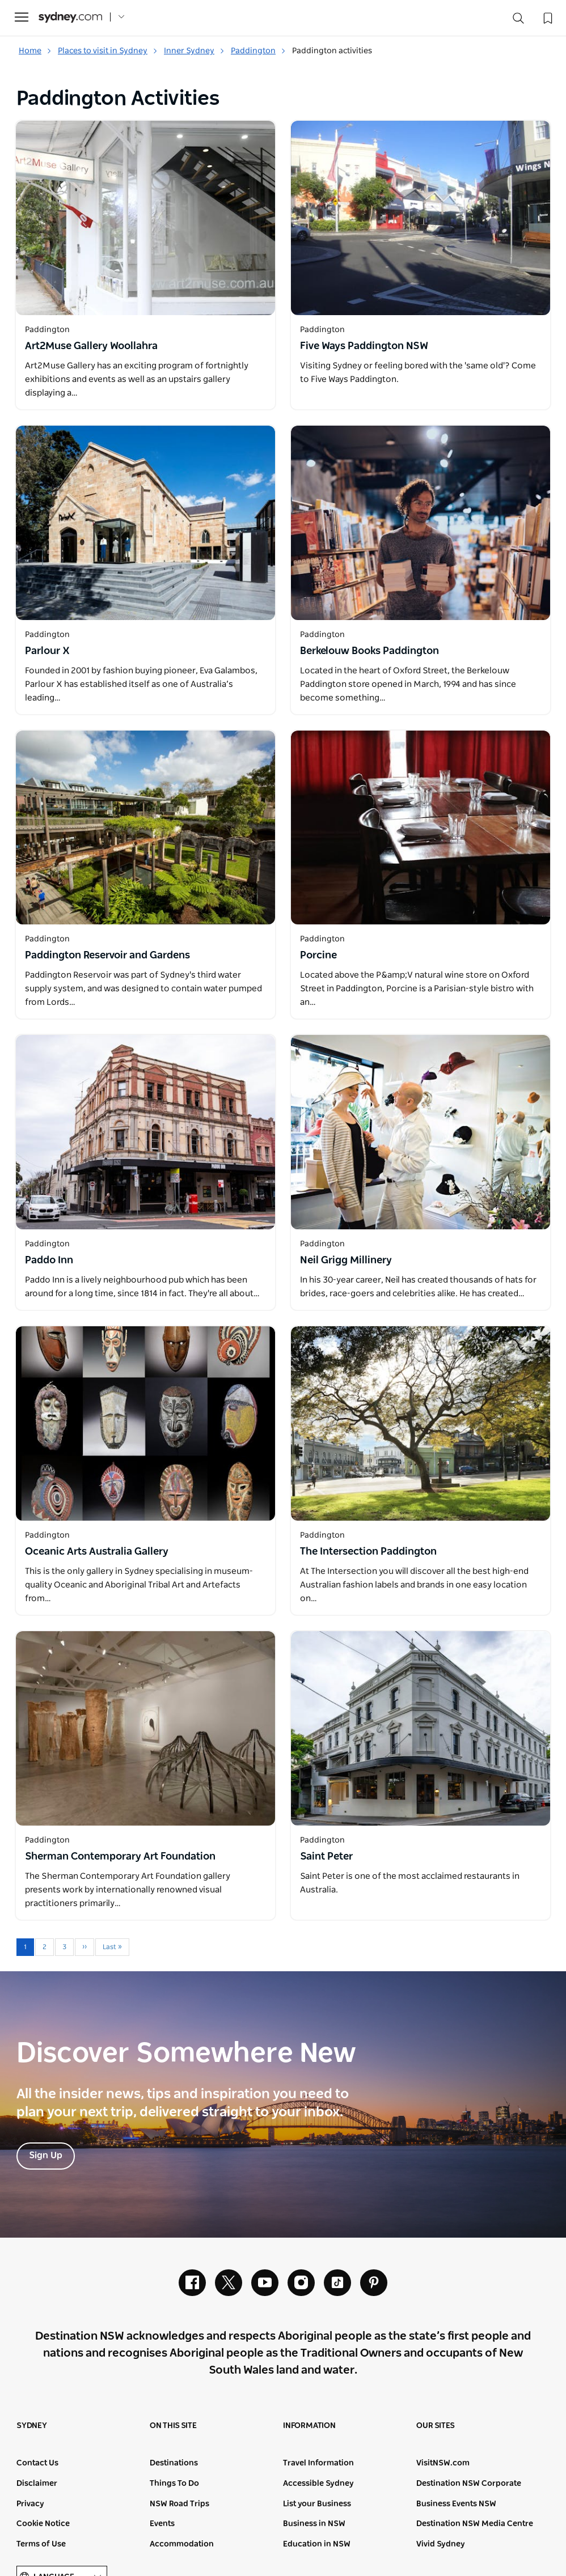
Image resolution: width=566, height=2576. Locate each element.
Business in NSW (314, 2524)
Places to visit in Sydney (108, 51)
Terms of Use (41, 2544)
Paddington (258, 51)
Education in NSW (316, 2544)
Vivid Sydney (440, 2544)
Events (162, 2524)
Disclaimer (36, 2484)
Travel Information (318, 2464)
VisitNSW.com (443, 2464)
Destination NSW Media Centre (474, 2524)
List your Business (317, 2504)
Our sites (435, 2426)
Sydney (31, 2426)
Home (35, 51)
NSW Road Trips (179, 2504)
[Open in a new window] (145, 218)
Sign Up (45, 2155)
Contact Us (37, 2464)
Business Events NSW (456, 2504)
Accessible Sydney (318, 2484)
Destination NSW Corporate (468, 2484)
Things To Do (174, 2484)
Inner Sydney (194, 51)
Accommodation (182, 2544)
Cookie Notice (43, 2524)
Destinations (174, 2464)
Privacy (30, 2504)
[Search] (518, 20)
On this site (173, 2426)
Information (309, 2426)
